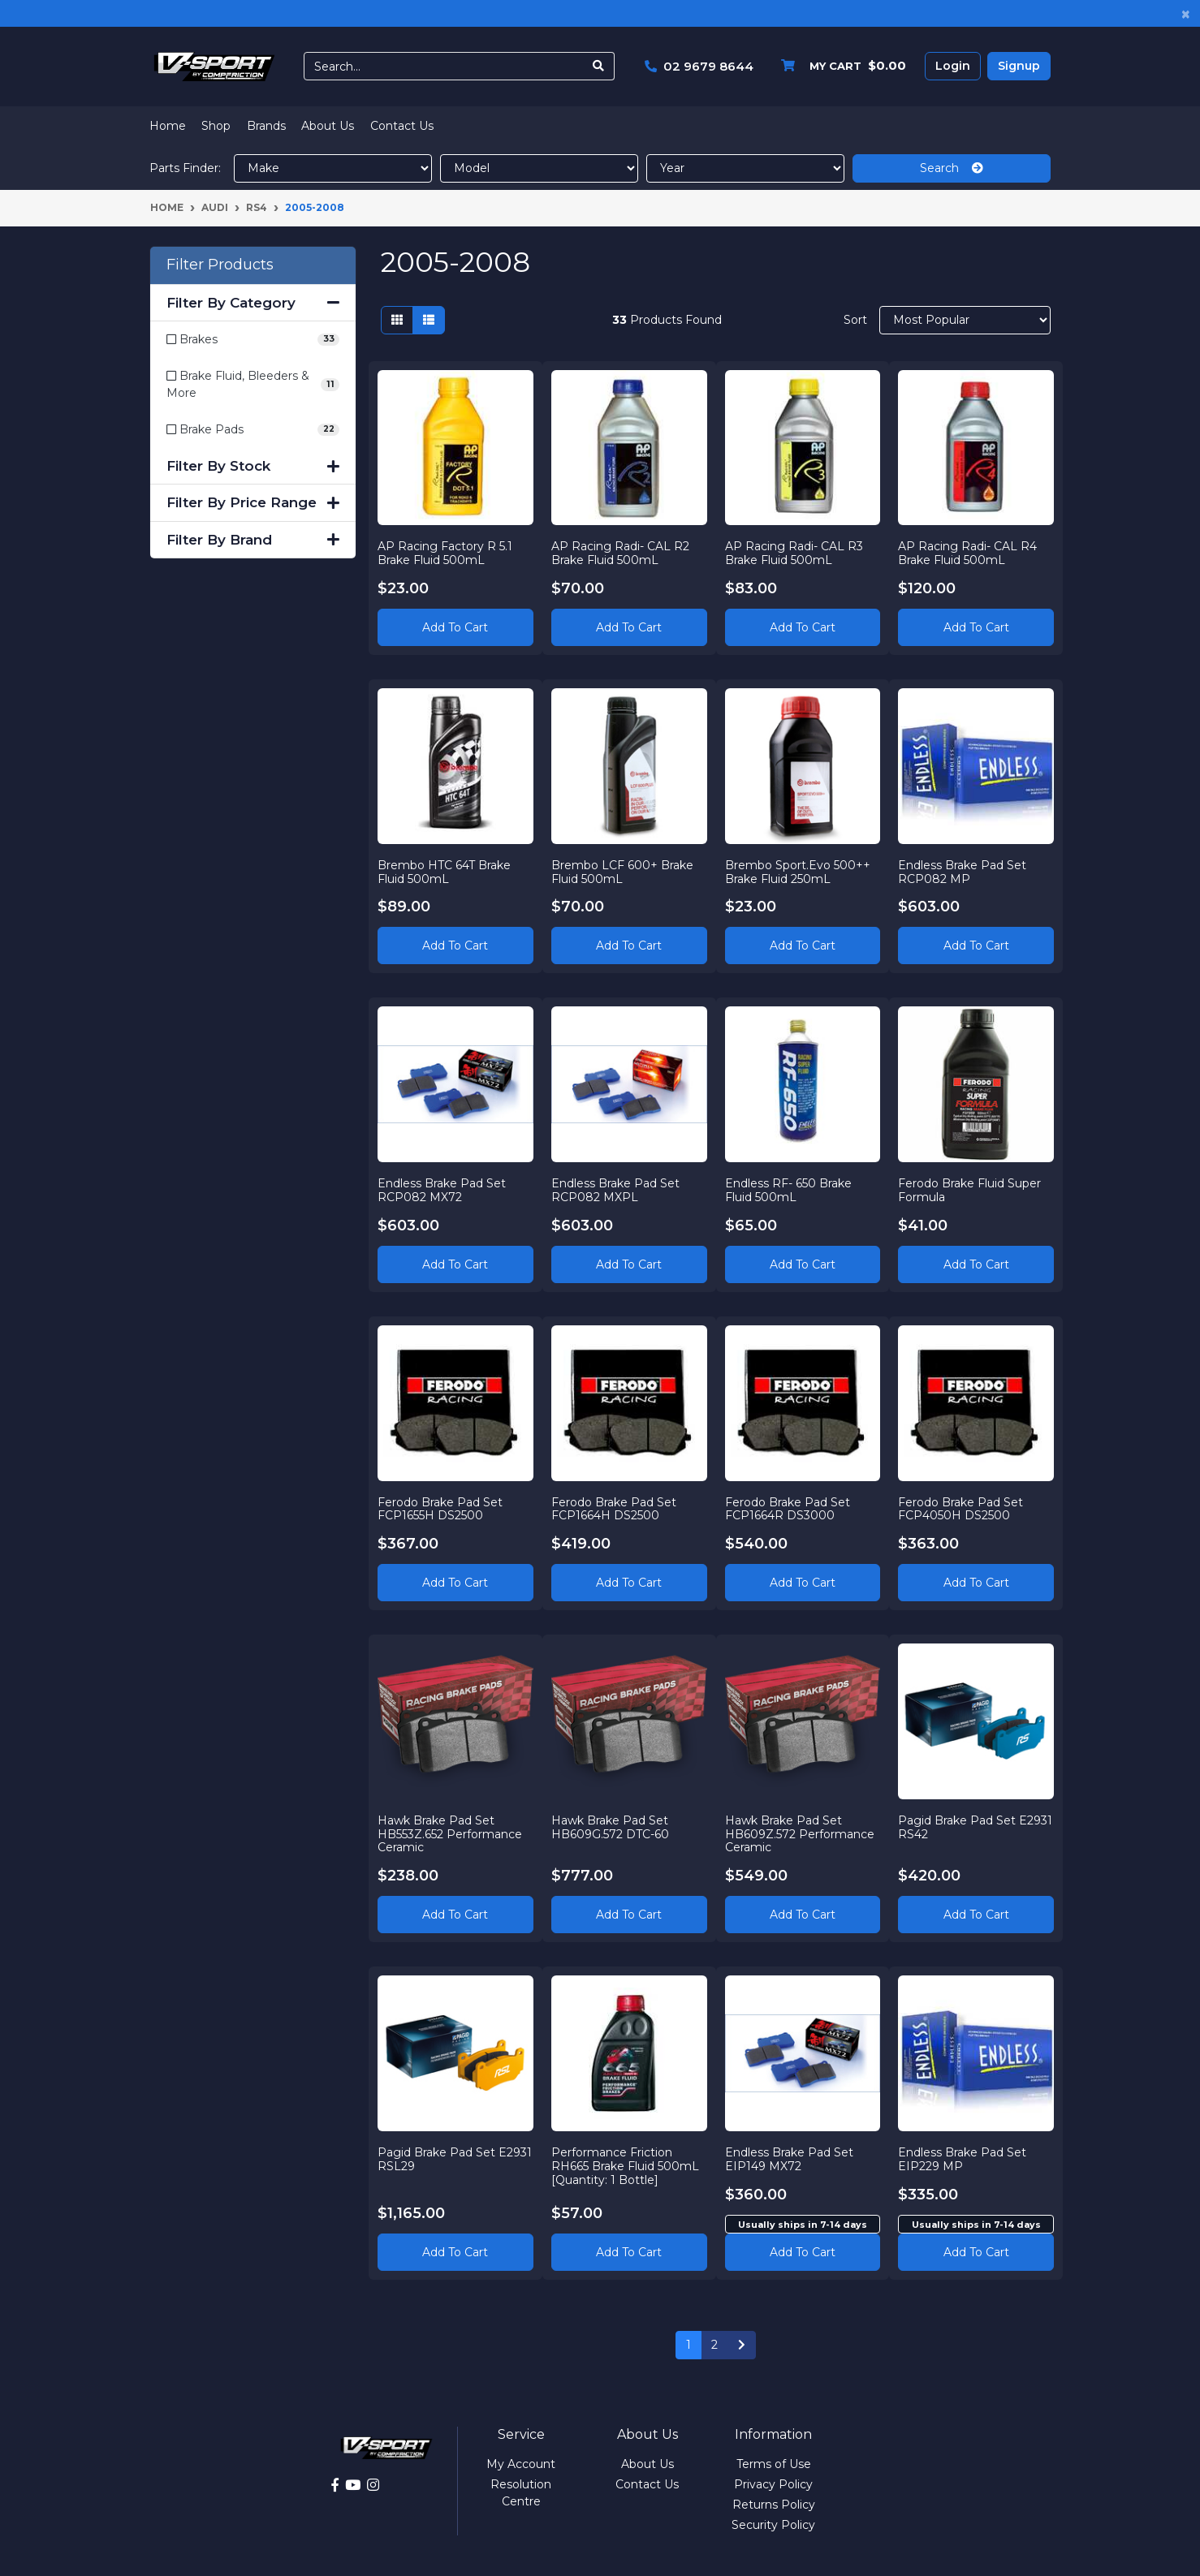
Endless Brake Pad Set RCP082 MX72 (442, 1190)
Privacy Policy (773, 2484)
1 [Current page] (688, 2344)
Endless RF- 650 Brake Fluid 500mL (788, 1190)
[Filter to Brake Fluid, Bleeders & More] (253, 384)
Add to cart (802, 2252)
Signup (1019, 65)
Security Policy (773, 2525)
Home (167, 125)
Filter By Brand (252, 540)
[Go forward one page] (741, 2345)
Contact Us (402, 125)
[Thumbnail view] (397, 320)
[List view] (428, 320)
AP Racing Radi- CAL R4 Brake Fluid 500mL (967, 553)
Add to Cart (455, 627)
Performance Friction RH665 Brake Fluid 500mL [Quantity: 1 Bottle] (625, 2166)
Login (952, 65)
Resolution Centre (520, 2493)
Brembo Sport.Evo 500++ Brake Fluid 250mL (797, 872)
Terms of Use (773, 2464)
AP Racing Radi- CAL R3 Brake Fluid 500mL (794, 553)
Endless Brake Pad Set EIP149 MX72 (789, 2159)
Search (951, 168)
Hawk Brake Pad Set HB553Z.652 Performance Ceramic (450, 1834)
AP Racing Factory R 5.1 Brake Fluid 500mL (445, 553)
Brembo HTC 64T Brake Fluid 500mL (444, 872)
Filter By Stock (252, 466)
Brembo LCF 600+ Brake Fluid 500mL (622, 872)
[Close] (1186, 13)
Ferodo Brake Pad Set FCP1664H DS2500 (613, 1509)
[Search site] (599, 66)
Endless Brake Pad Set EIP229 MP (962, 2159)
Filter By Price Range (252, 502)
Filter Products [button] (220, 265)
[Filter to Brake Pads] (253, 429)
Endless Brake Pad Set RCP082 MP (962, 872)
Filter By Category (252, 303)
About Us (327, 125)
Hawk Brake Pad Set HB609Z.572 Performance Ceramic (799, 1834)
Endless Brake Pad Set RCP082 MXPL (615, 1190)
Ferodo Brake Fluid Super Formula (969, 1190)
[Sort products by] (965, 320)
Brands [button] (266, 125)
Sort (855, 319)
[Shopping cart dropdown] (839, 66)
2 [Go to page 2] (714, 2344)
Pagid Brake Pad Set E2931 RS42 (975, 1827)
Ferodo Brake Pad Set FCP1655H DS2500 (440, 1509)
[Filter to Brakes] (253, 339)
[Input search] (444, 66)
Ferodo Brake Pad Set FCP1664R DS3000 (787, 1509)
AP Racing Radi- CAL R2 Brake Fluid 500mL (620, 553)
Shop (216, 125)
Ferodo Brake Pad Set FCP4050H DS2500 (960, 1509)
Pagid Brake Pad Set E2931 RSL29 (455, 2159)
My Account (520, 2464)
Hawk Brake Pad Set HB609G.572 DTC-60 (610, 1827)
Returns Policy (773, 2504)
